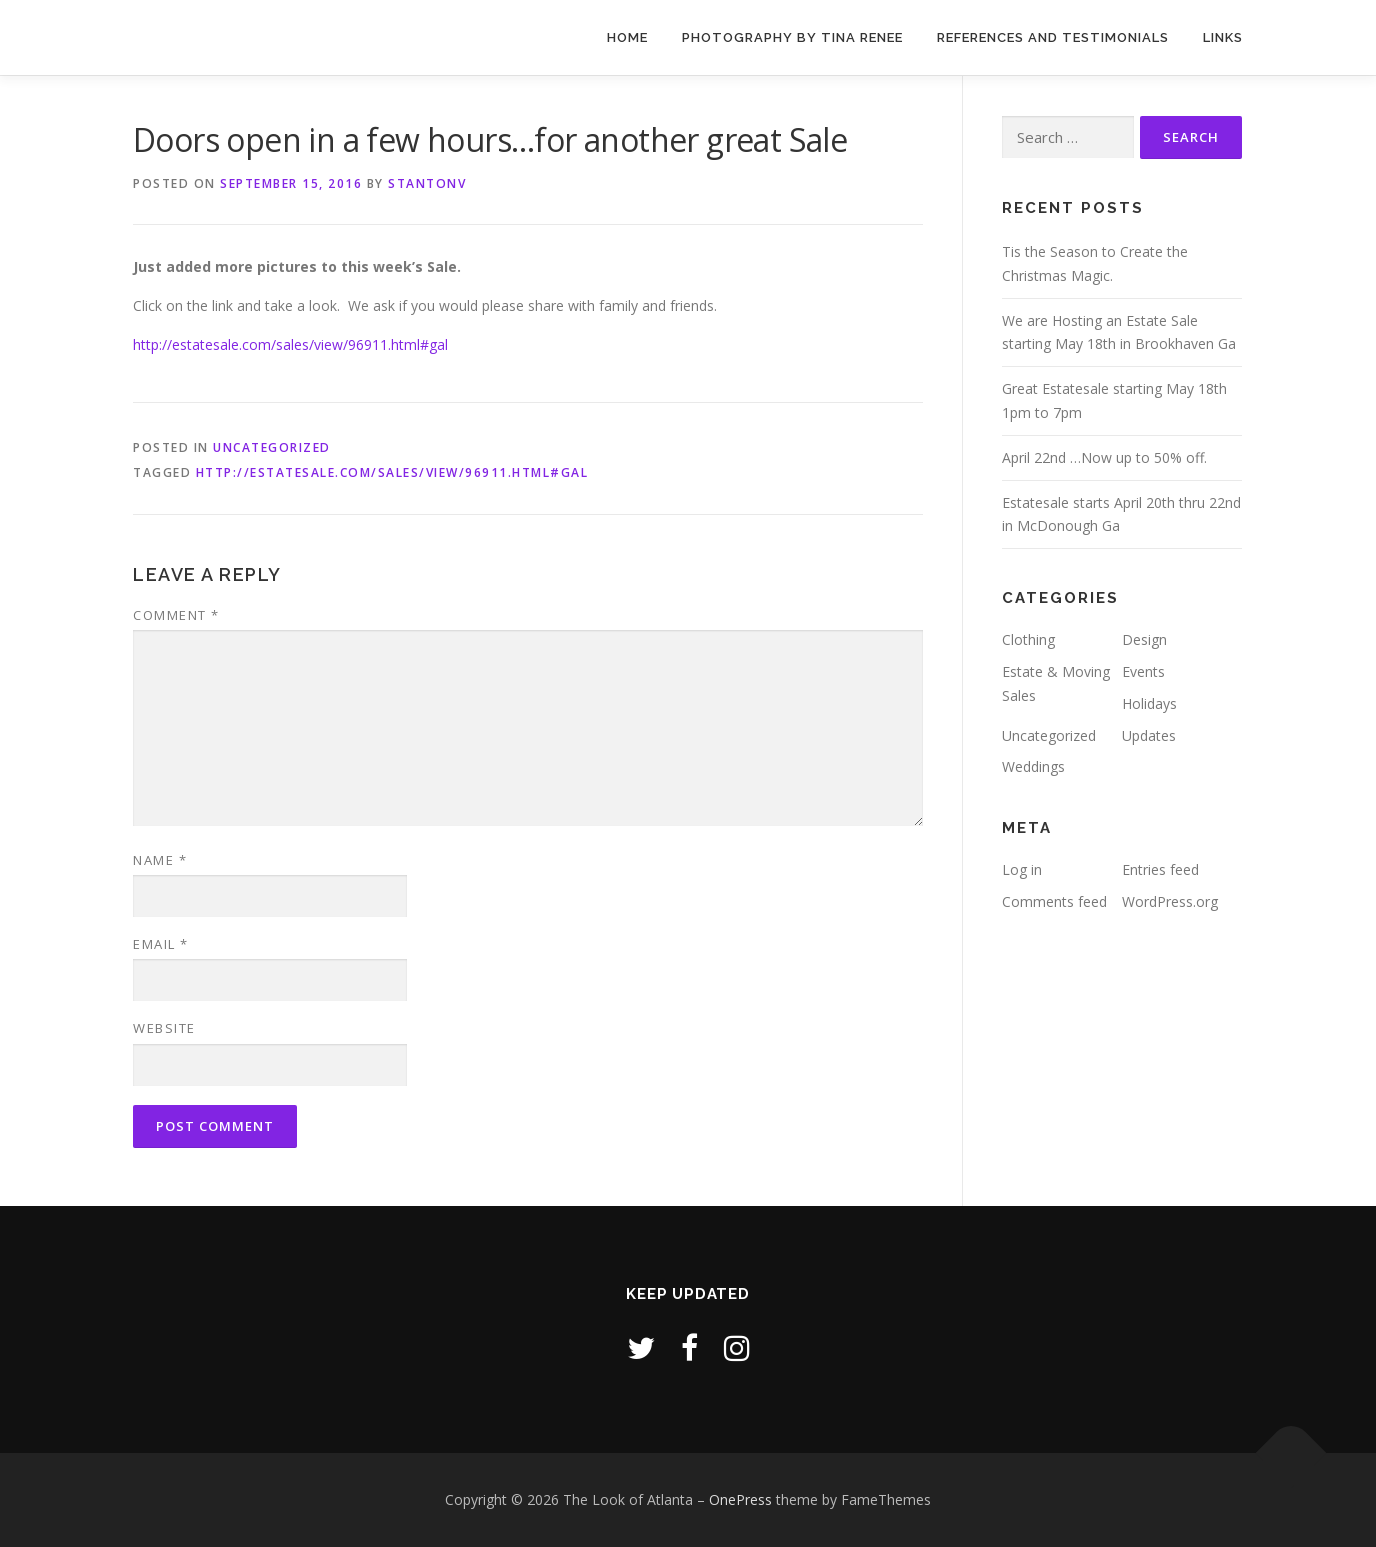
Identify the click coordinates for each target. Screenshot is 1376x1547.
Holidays (1149, 703)
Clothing (1028, 639)
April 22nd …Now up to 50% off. (1104, 457)
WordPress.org (1170, 901)
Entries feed (1160, 869)
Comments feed (1054, 901)
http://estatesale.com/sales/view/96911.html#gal (290, 344)
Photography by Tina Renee (792, 37)
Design (1144, 639)
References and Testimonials (1053, 37)
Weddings (1033, 766)
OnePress (740, 1499)
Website (164, 1028)
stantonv (427, 183)
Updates (1149, 735)
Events (1143, 671)
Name (160, 860)
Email (161, 944)
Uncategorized (272, 447)
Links (1223, 37)
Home (627, 37)
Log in (1022, 869)
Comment (176, 615)
